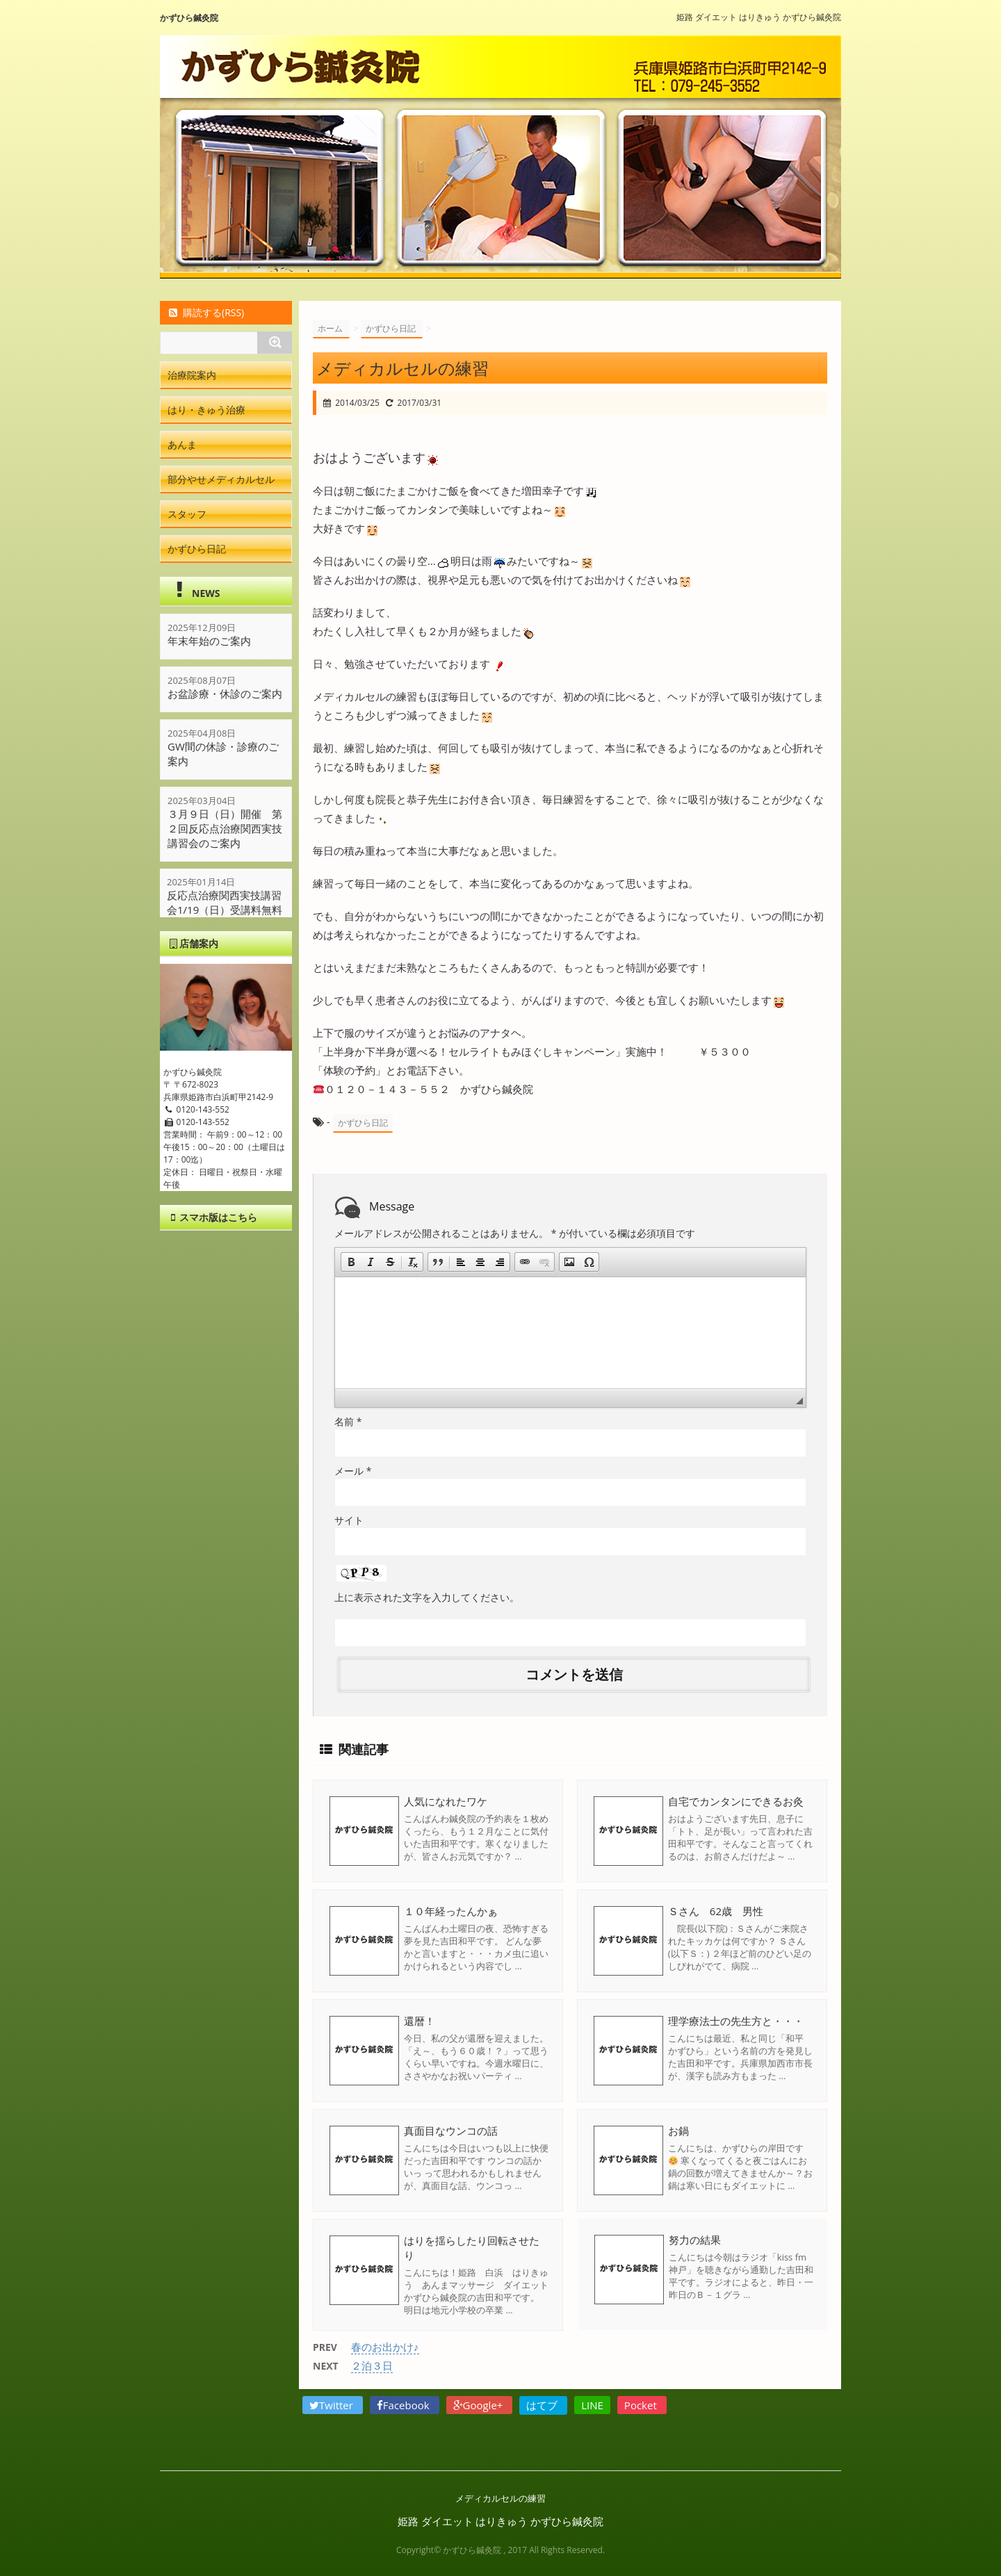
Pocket (642, 2405)
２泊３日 (372, 2365)
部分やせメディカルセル (221, 479)
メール (352, 1470)
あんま (182, 444)
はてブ (543, 2405)
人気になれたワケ (445, 1801)
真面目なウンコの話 (451, 2131)
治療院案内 (192, 375)
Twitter (332, 2405)
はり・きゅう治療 (206, 409)
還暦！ (419, 2021)
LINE (592, 2405)
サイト (349, 1520)
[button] (351, 1262)
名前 (347, 1421)
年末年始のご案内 (209, 641)
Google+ (479, 2405)
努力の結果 (694, 2240)
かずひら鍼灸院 (189, 18)
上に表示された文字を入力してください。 (426, 1597)
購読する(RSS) (205, 312)
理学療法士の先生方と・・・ (736, 2021)
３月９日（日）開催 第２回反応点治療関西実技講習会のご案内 (225, 828)
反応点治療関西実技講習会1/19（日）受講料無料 (225, 903)
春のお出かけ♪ (385, 2347)
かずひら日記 (363, 1123)
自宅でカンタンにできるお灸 (736, 1801)
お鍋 (678, 2131)
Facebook (404, 2405)
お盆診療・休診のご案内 (225, 693)
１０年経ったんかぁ (451, 1911)
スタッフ (187, 513)
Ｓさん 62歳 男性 (715, 1911)
